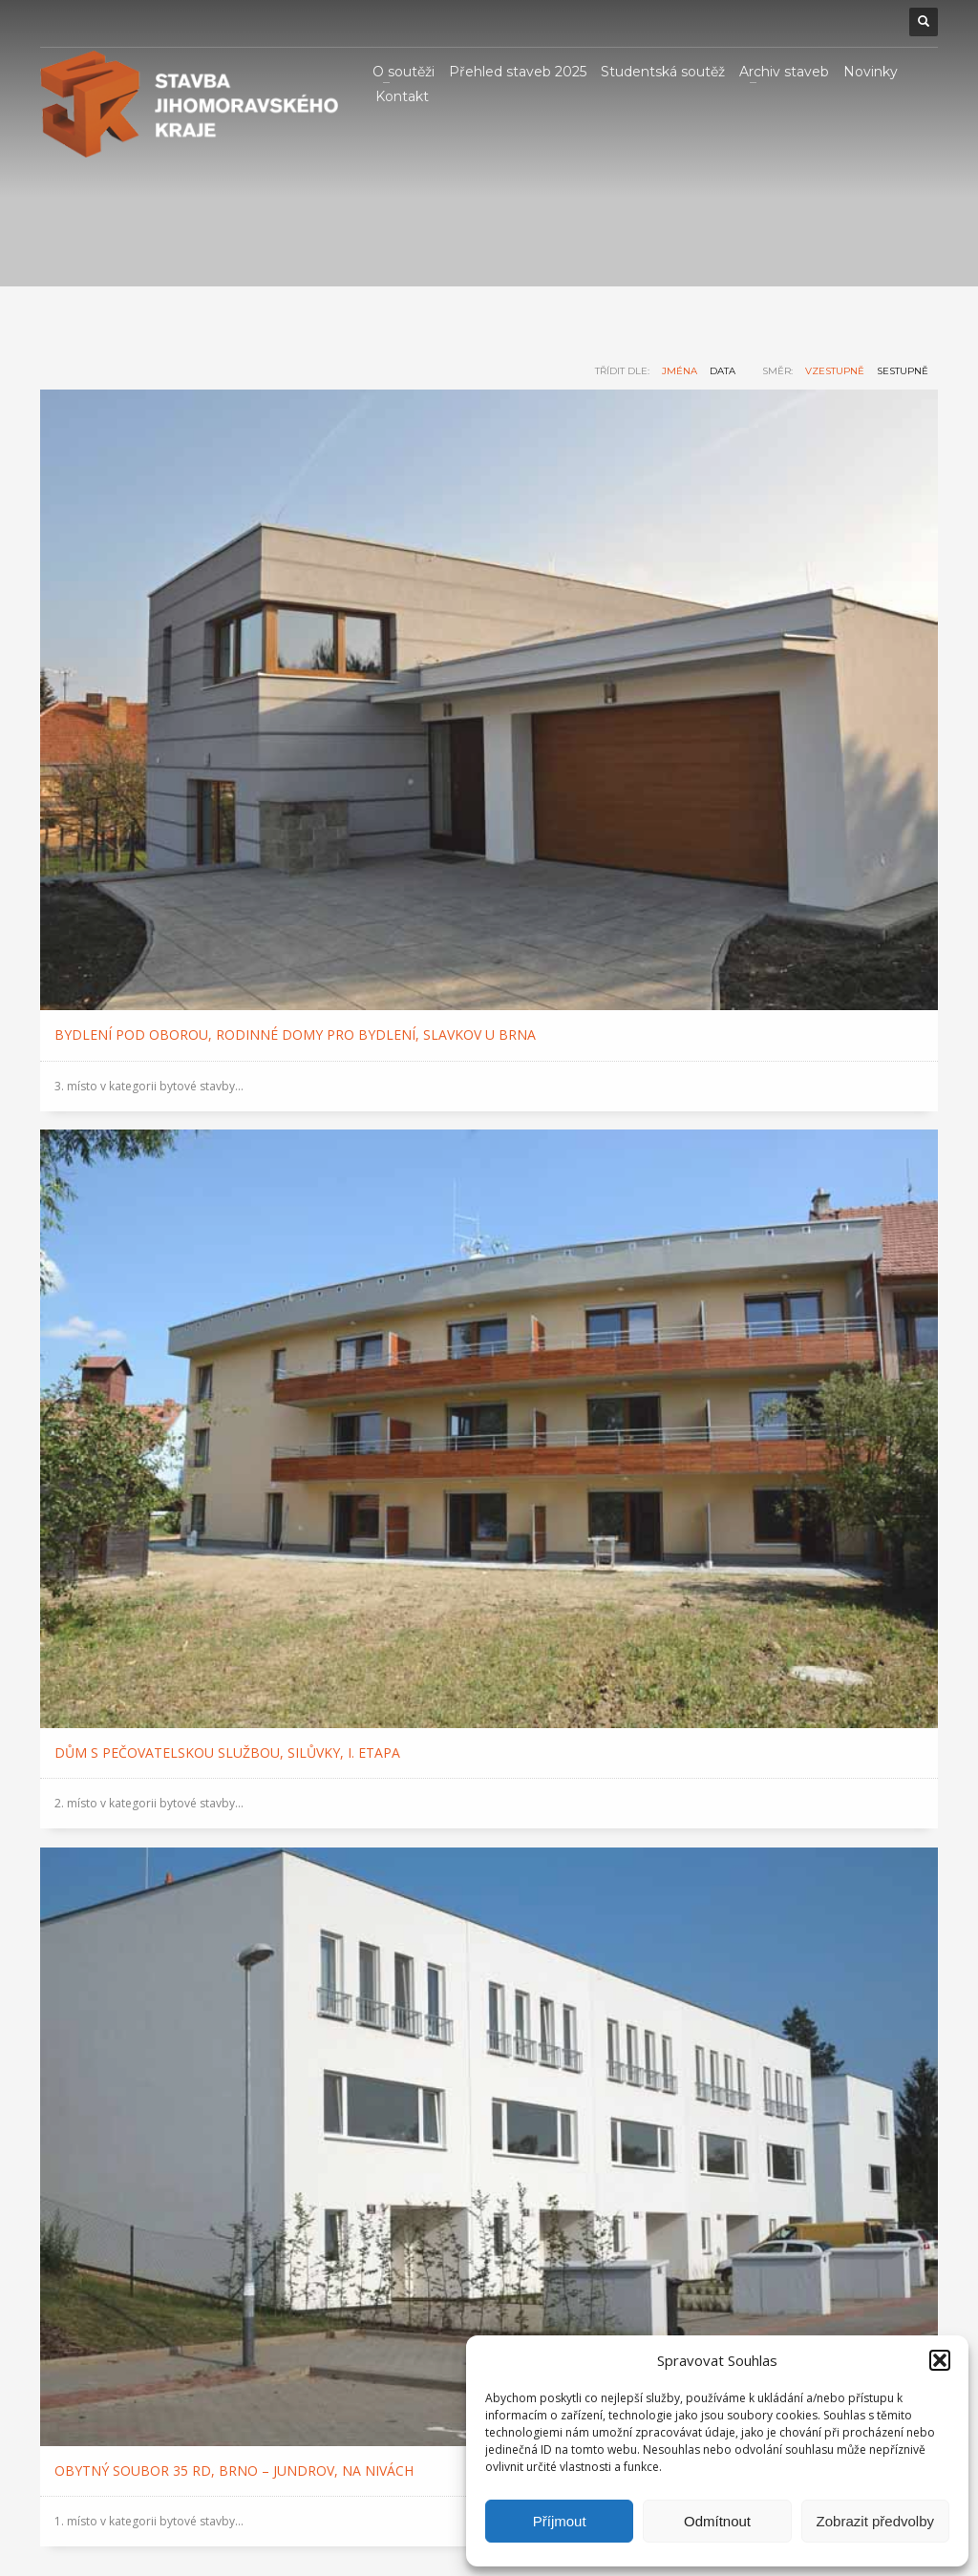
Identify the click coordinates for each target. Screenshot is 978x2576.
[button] (939, 2360)
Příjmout (559, 2521)
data (722, 371)
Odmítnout (717, 2521)
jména (679, 371)
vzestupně (834, 371)
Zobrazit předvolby (875, 2521)
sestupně (902, 371)
